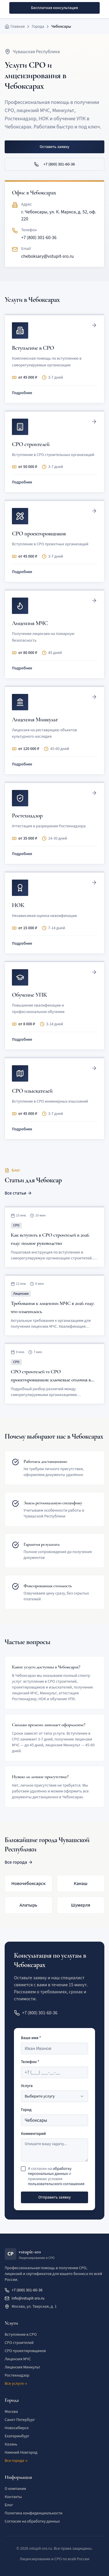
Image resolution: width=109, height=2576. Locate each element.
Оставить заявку (54, 147)
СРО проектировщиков (25, 2351)
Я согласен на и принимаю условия (56, 2176)
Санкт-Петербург (20, 2420)
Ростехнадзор (17, 2375)
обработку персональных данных (50, 2171)
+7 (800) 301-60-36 (54, 164)
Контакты (13, 2497)
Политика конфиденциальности (33, 2513)
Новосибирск (16, 2428)
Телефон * (30, 2062)
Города (38, 26)
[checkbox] (23, 2168)
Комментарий (33, 2134)
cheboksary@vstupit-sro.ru (47, 256)
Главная (17, 26)
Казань (11, 2444)
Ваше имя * (31, 2038)
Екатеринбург (17, 2436)
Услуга (27, 2086)
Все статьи (18, 1193)
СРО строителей (19, 2343)
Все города (19, 1862)
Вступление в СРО (21, 2334)
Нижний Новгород (21, 2452)
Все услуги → (16, 2384)
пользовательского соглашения (56, 2184)
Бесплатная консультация (54, 8)
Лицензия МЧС (18, 2359)
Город (26, 2110)
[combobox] (54, 2096)
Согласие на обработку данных (32, 2521)
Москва (11, 2412)
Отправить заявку (54, 2197)
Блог (9, 2505)
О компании (15, 2489)
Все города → (16, 2461)
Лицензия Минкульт (22, 2367)
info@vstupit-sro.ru (24, 2298)
